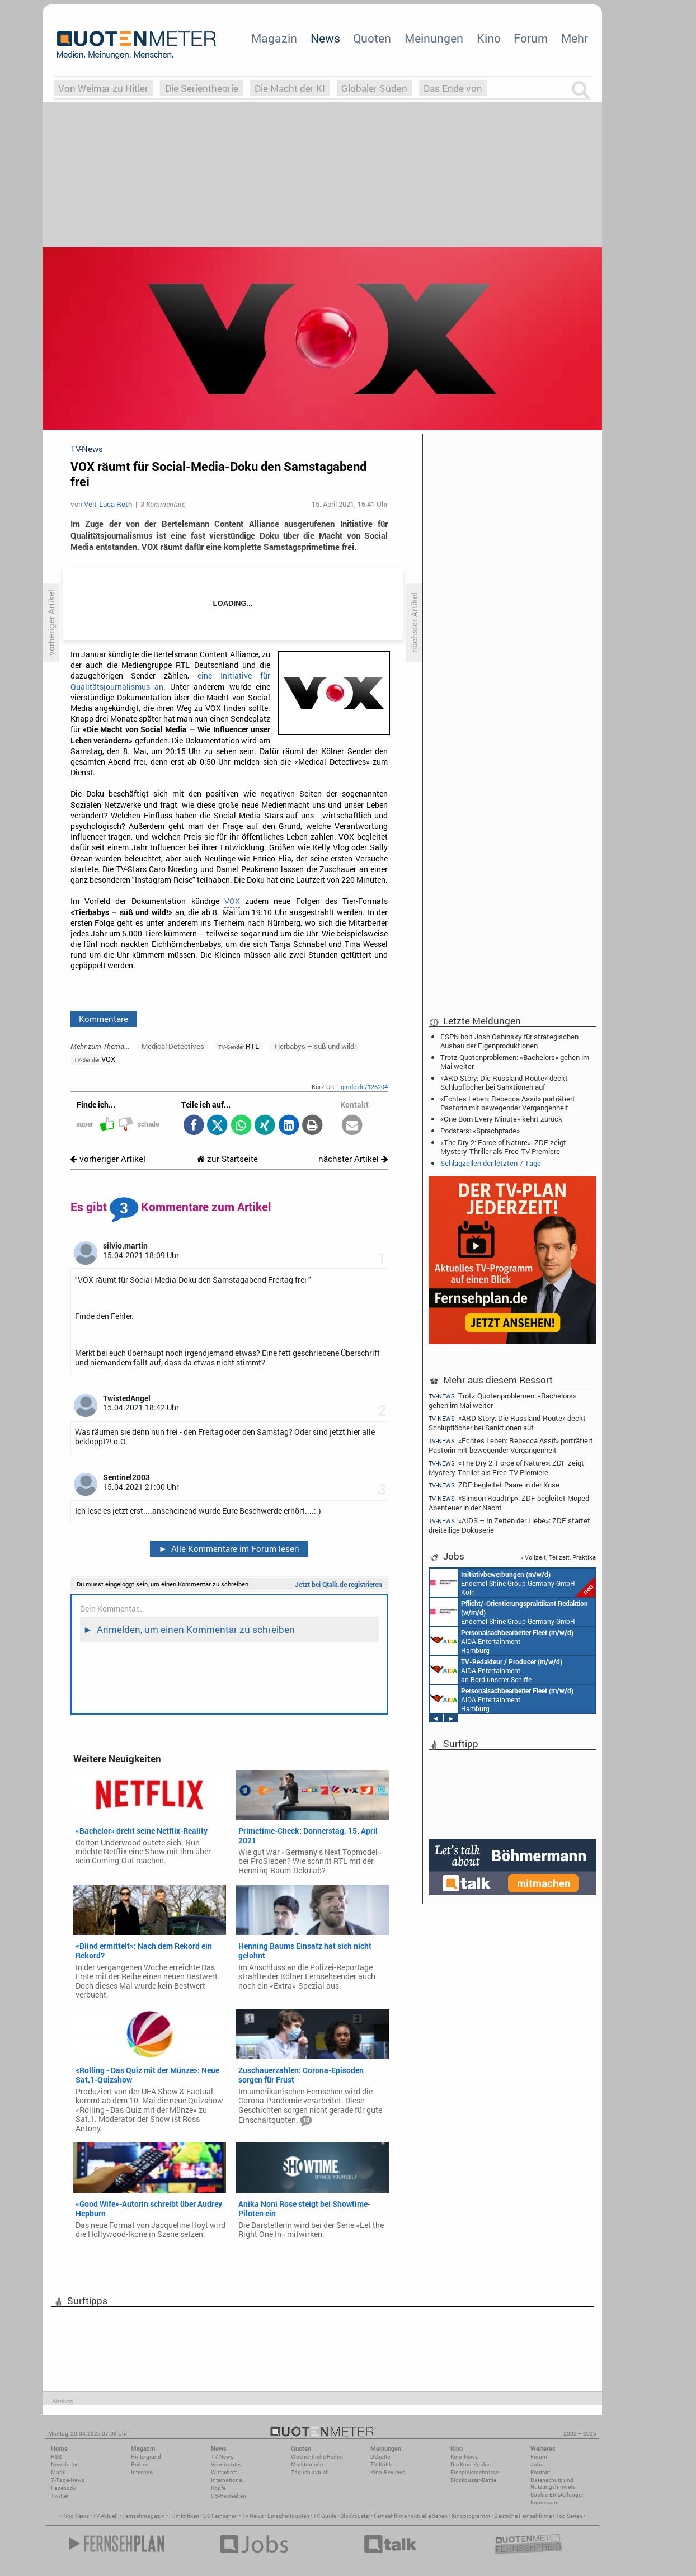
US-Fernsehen (228, 2495)
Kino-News (464, 2456)
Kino (489, 38)
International (227, 2480)
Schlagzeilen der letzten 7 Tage (490, 1163)
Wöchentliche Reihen (318, 2456)
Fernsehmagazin (143, 2516)
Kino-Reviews (387, 2472)
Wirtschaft (224, 2472)
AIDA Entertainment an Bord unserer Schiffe (496, 1670)
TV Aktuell (105, 2516)
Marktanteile (307, 2464)
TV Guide (324, 2516)
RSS (56, 2456)
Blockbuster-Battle (473, 2480)
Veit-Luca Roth (108, 504)
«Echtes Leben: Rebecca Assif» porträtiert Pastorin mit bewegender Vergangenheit (507, 1103)
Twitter (59, 2495)
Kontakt (540, 2472)
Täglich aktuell (310, 2472)
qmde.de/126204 (364, 1086)
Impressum (544, 2502)
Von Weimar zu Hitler (103, 88)
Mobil (58, 2472)
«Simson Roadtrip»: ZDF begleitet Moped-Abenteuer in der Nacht (510, 1503)
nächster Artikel (353, 1158)
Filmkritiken (184, 2516)
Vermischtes (226, 2464)
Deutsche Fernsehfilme (523, 2516)
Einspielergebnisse (474, 2472)
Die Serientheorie (201, 88)
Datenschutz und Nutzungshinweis (552, 2483)
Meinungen (434, 38)
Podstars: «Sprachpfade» (480, 1130)
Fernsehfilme (390, 2516)
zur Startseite (227, 1158)
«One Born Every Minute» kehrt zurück (501, 1119)
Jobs (536, 2464)
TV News (253, 2516)
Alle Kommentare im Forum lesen (228, 1548)
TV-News (222, 2456)
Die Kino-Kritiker (470, 2464)
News (325, 38)
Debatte (380, 2456)
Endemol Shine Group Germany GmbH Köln (512, 1583)
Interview (142, 2472)
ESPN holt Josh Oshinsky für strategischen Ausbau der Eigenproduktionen (509, 1041)
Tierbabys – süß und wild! (315, 1046)
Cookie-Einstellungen (557, 2494)
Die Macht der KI (290, 88)
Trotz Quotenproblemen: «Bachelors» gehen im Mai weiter (514, 1061)
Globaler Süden (374, 88)
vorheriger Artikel (107, 1158)
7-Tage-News (67, 2480)
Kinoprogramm (471, 2516)
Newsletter (64, 2464)
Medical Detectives (173, 1046)
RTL (238, 1046)
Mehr (574, 38)
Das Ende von (453, 88)
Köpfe (218, 2488)
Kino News (75, 2516)
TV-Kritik (381, 2464)
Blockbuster (355, 2516)
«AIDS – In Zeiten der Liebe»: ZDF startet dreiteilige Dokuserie (509, 1525)
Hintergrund (146, 2456)
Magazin (274, 38)
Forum (531, 38)
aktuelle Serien (429, 2516)
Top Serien (569, 2516)
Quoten (372, 38)
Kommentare (103, 1018)
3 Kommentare (162, 504)
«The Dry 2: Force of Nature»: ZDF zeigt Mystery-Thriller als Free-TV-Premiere (503, 1146)
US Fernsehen (220, 2516)
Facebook (63, 2488)
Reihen (140, 2464)
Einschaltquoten (288, 2516)
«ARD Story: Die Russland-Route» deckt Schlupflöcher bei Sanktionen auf (504, 1082)
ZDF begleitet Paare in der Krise (494, 1485)
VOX (232, 901)
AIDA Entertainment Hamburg (501, 1641)
